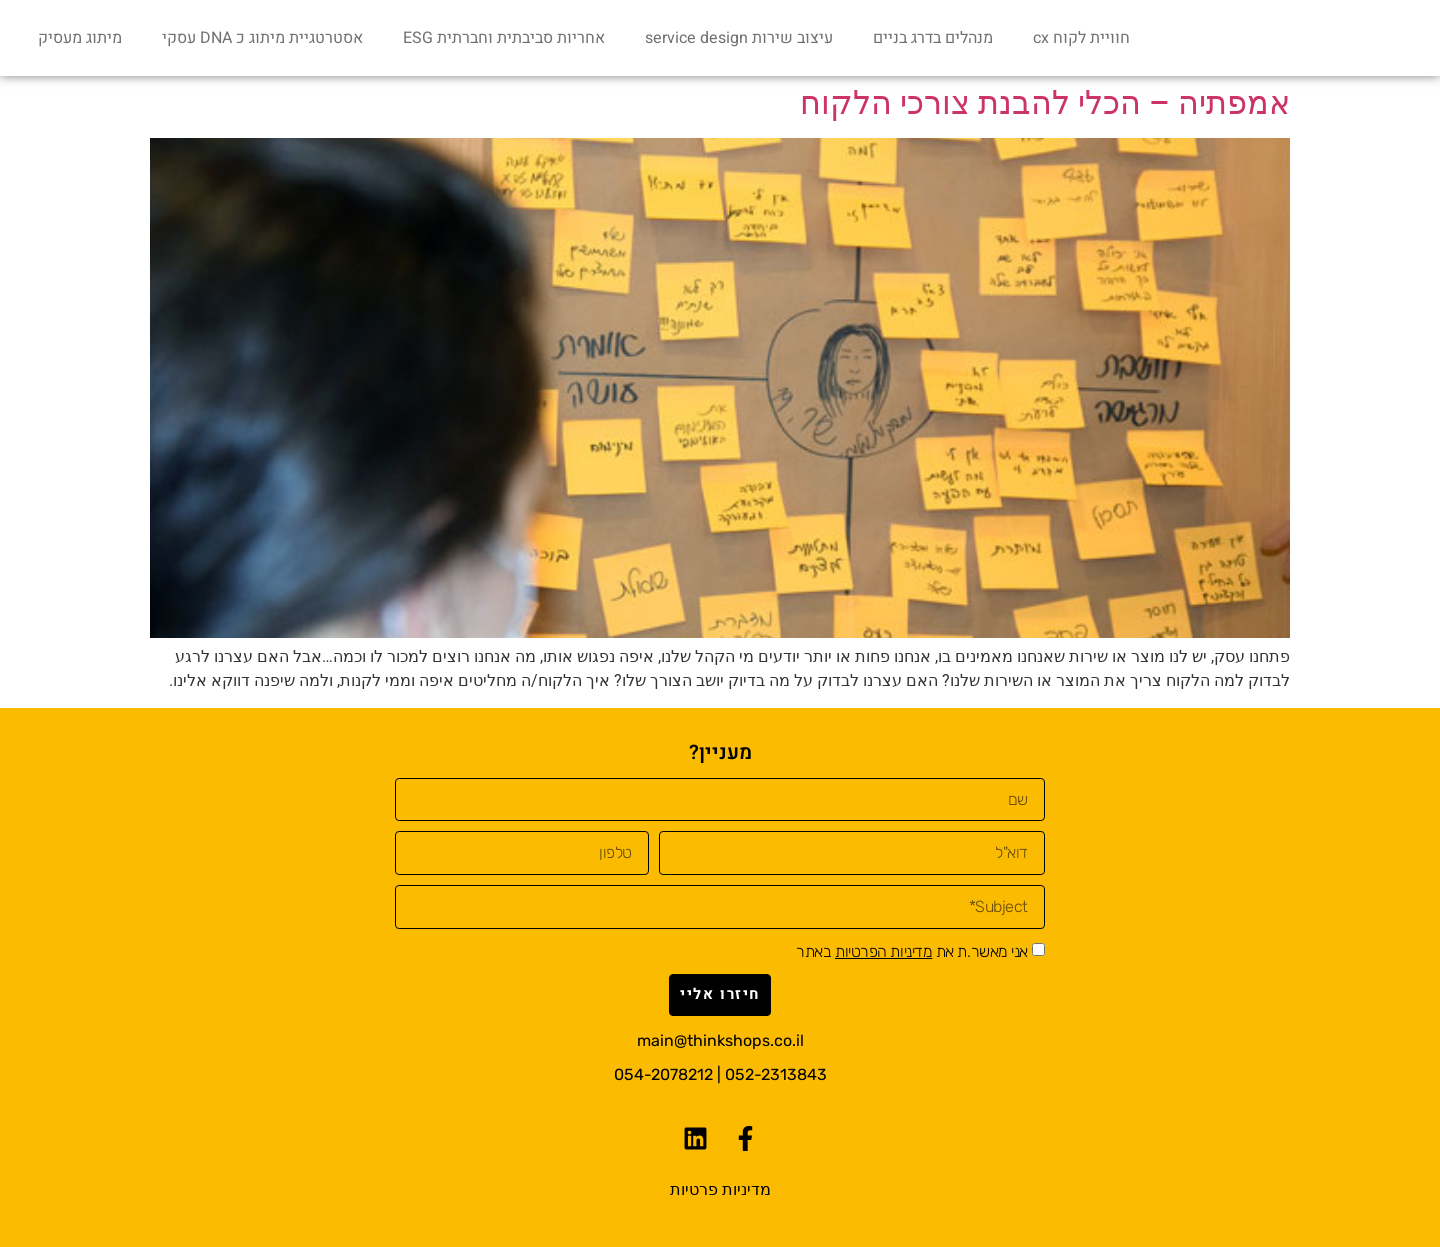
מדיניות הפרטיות (883, 951)
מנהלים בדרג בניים (933, 38)
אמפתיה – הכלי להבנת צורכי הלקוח (1045, 103)
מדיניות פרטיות (720, 1189)
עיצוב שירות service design (739, 38)
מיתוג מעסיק (80, 38)
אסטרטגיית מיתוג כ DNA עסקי (262, 38)
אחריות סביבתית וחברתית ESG (504, 38)
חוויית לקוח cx (1081, 38)
